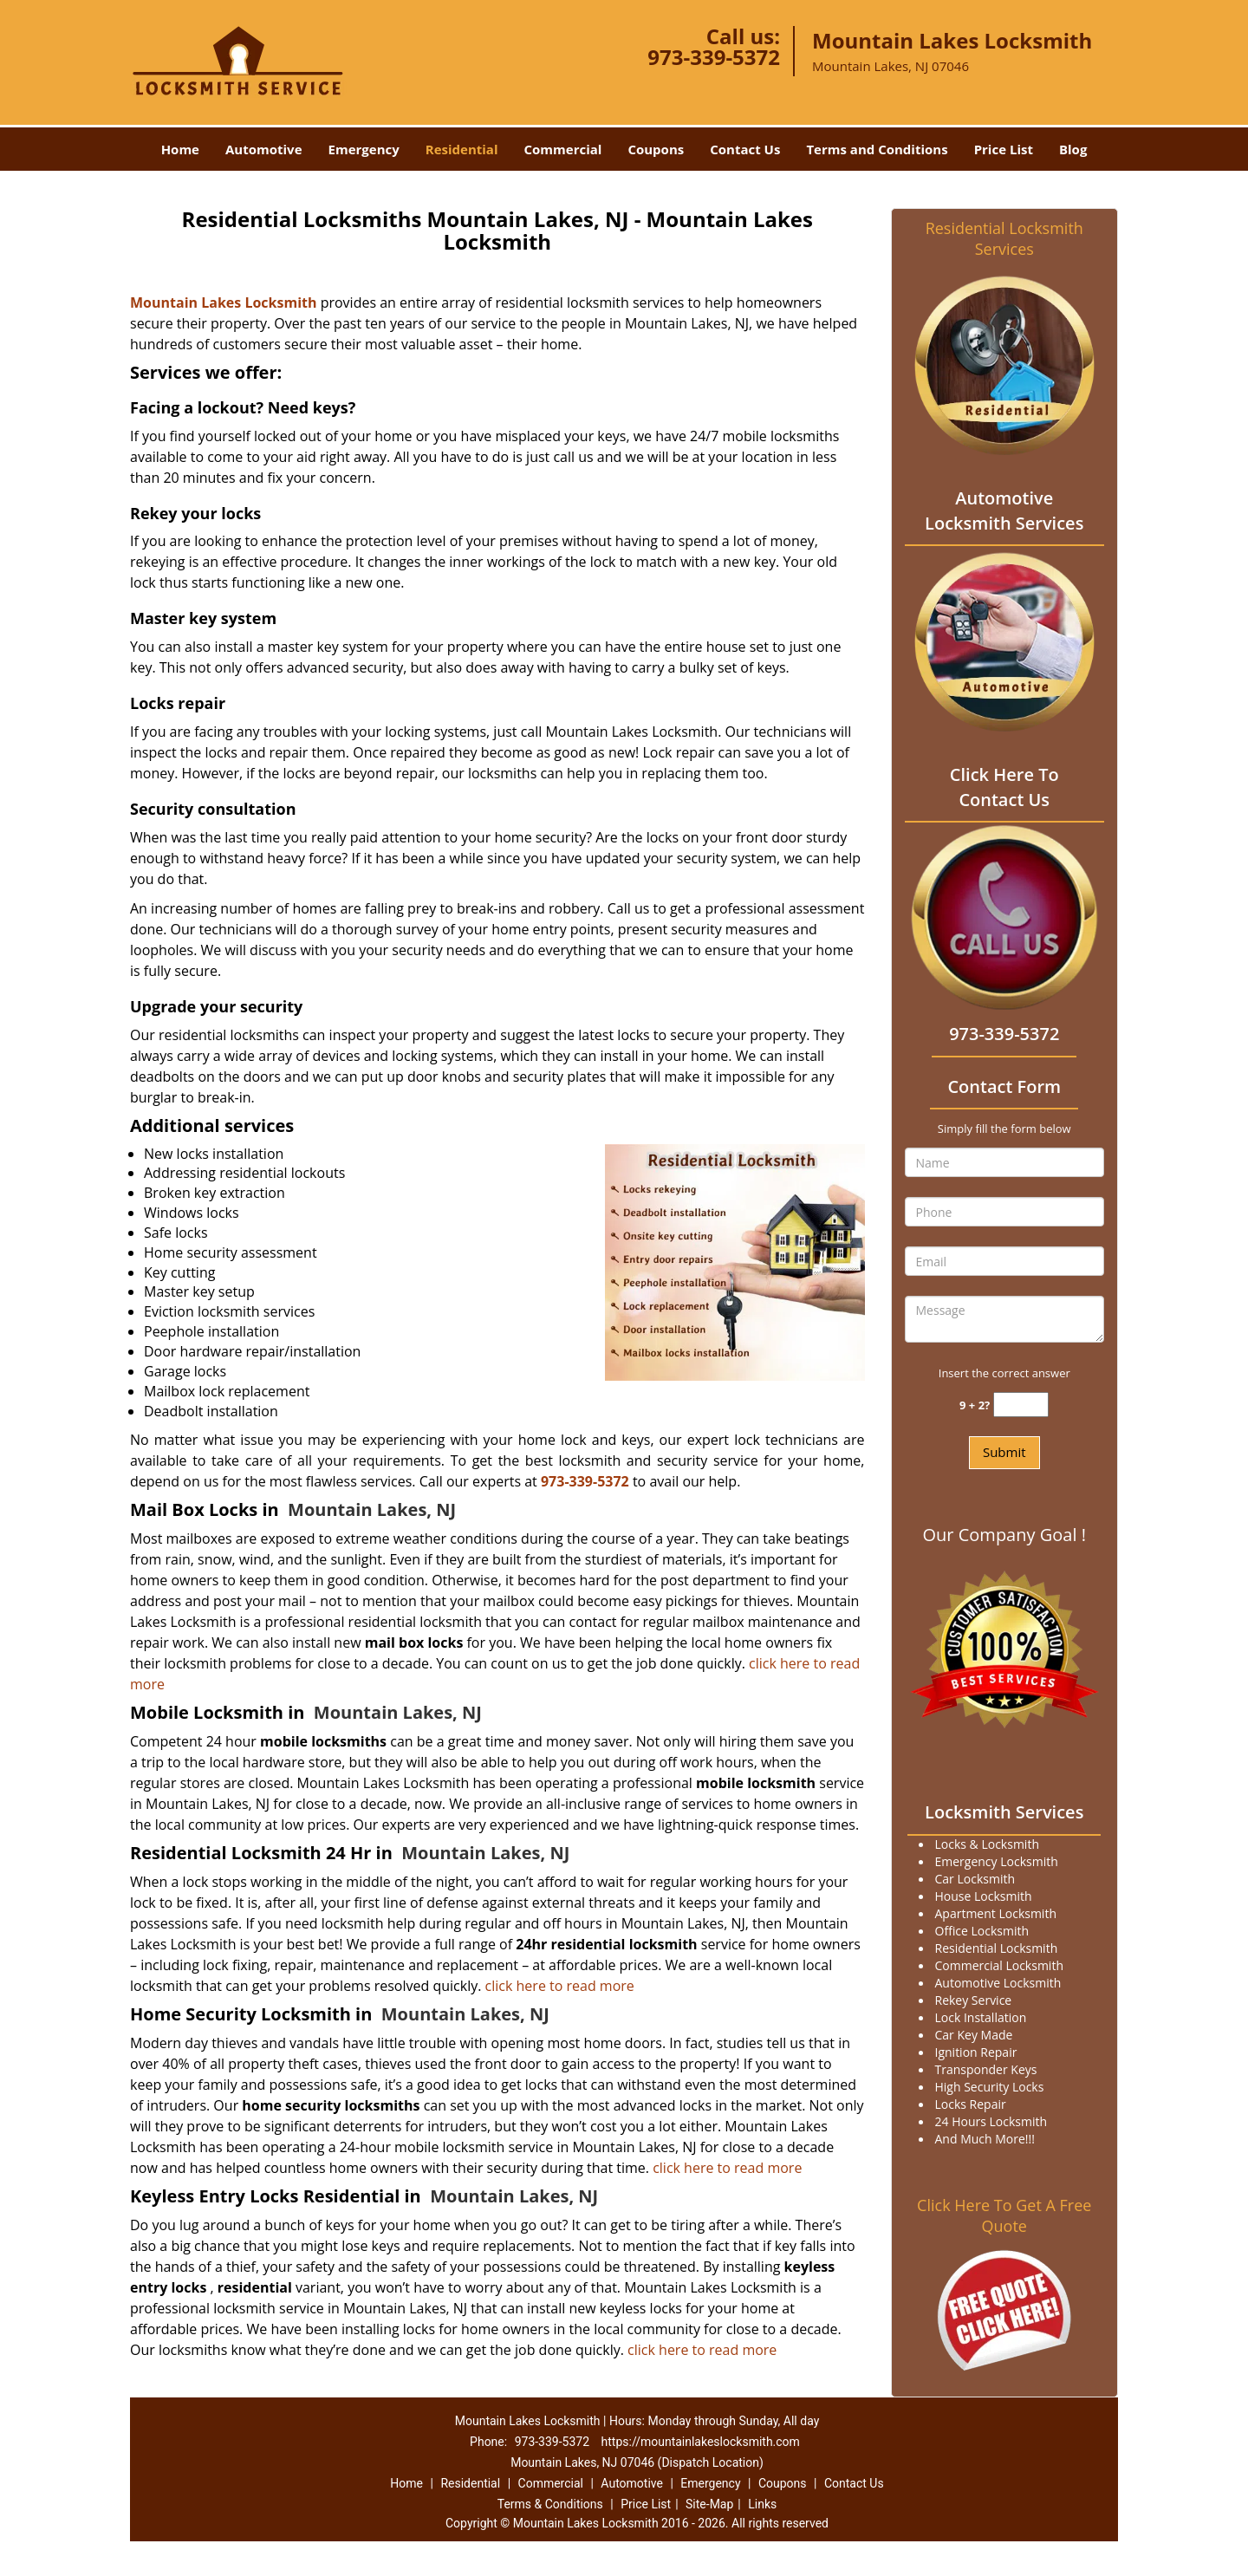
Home (180, 149)
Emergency (364, 149)
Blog (1073, 149)
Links (762, 2504)
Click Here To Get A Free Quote (1004, 2215)
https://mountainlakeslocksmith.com (700, 2442)
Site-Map (709, 2504)
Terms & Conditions (550, 2504)
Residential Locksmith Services (1004, 238)
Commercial (563, 149)
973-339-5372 (713, 56)
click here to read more (559, 1985)
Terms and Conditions (876, 149)
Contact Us (745, 149)
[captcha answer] (1021, 1404)
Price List (1003, 149)
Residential (462, 149)
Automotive (263, 149)
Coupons (655, 149)
